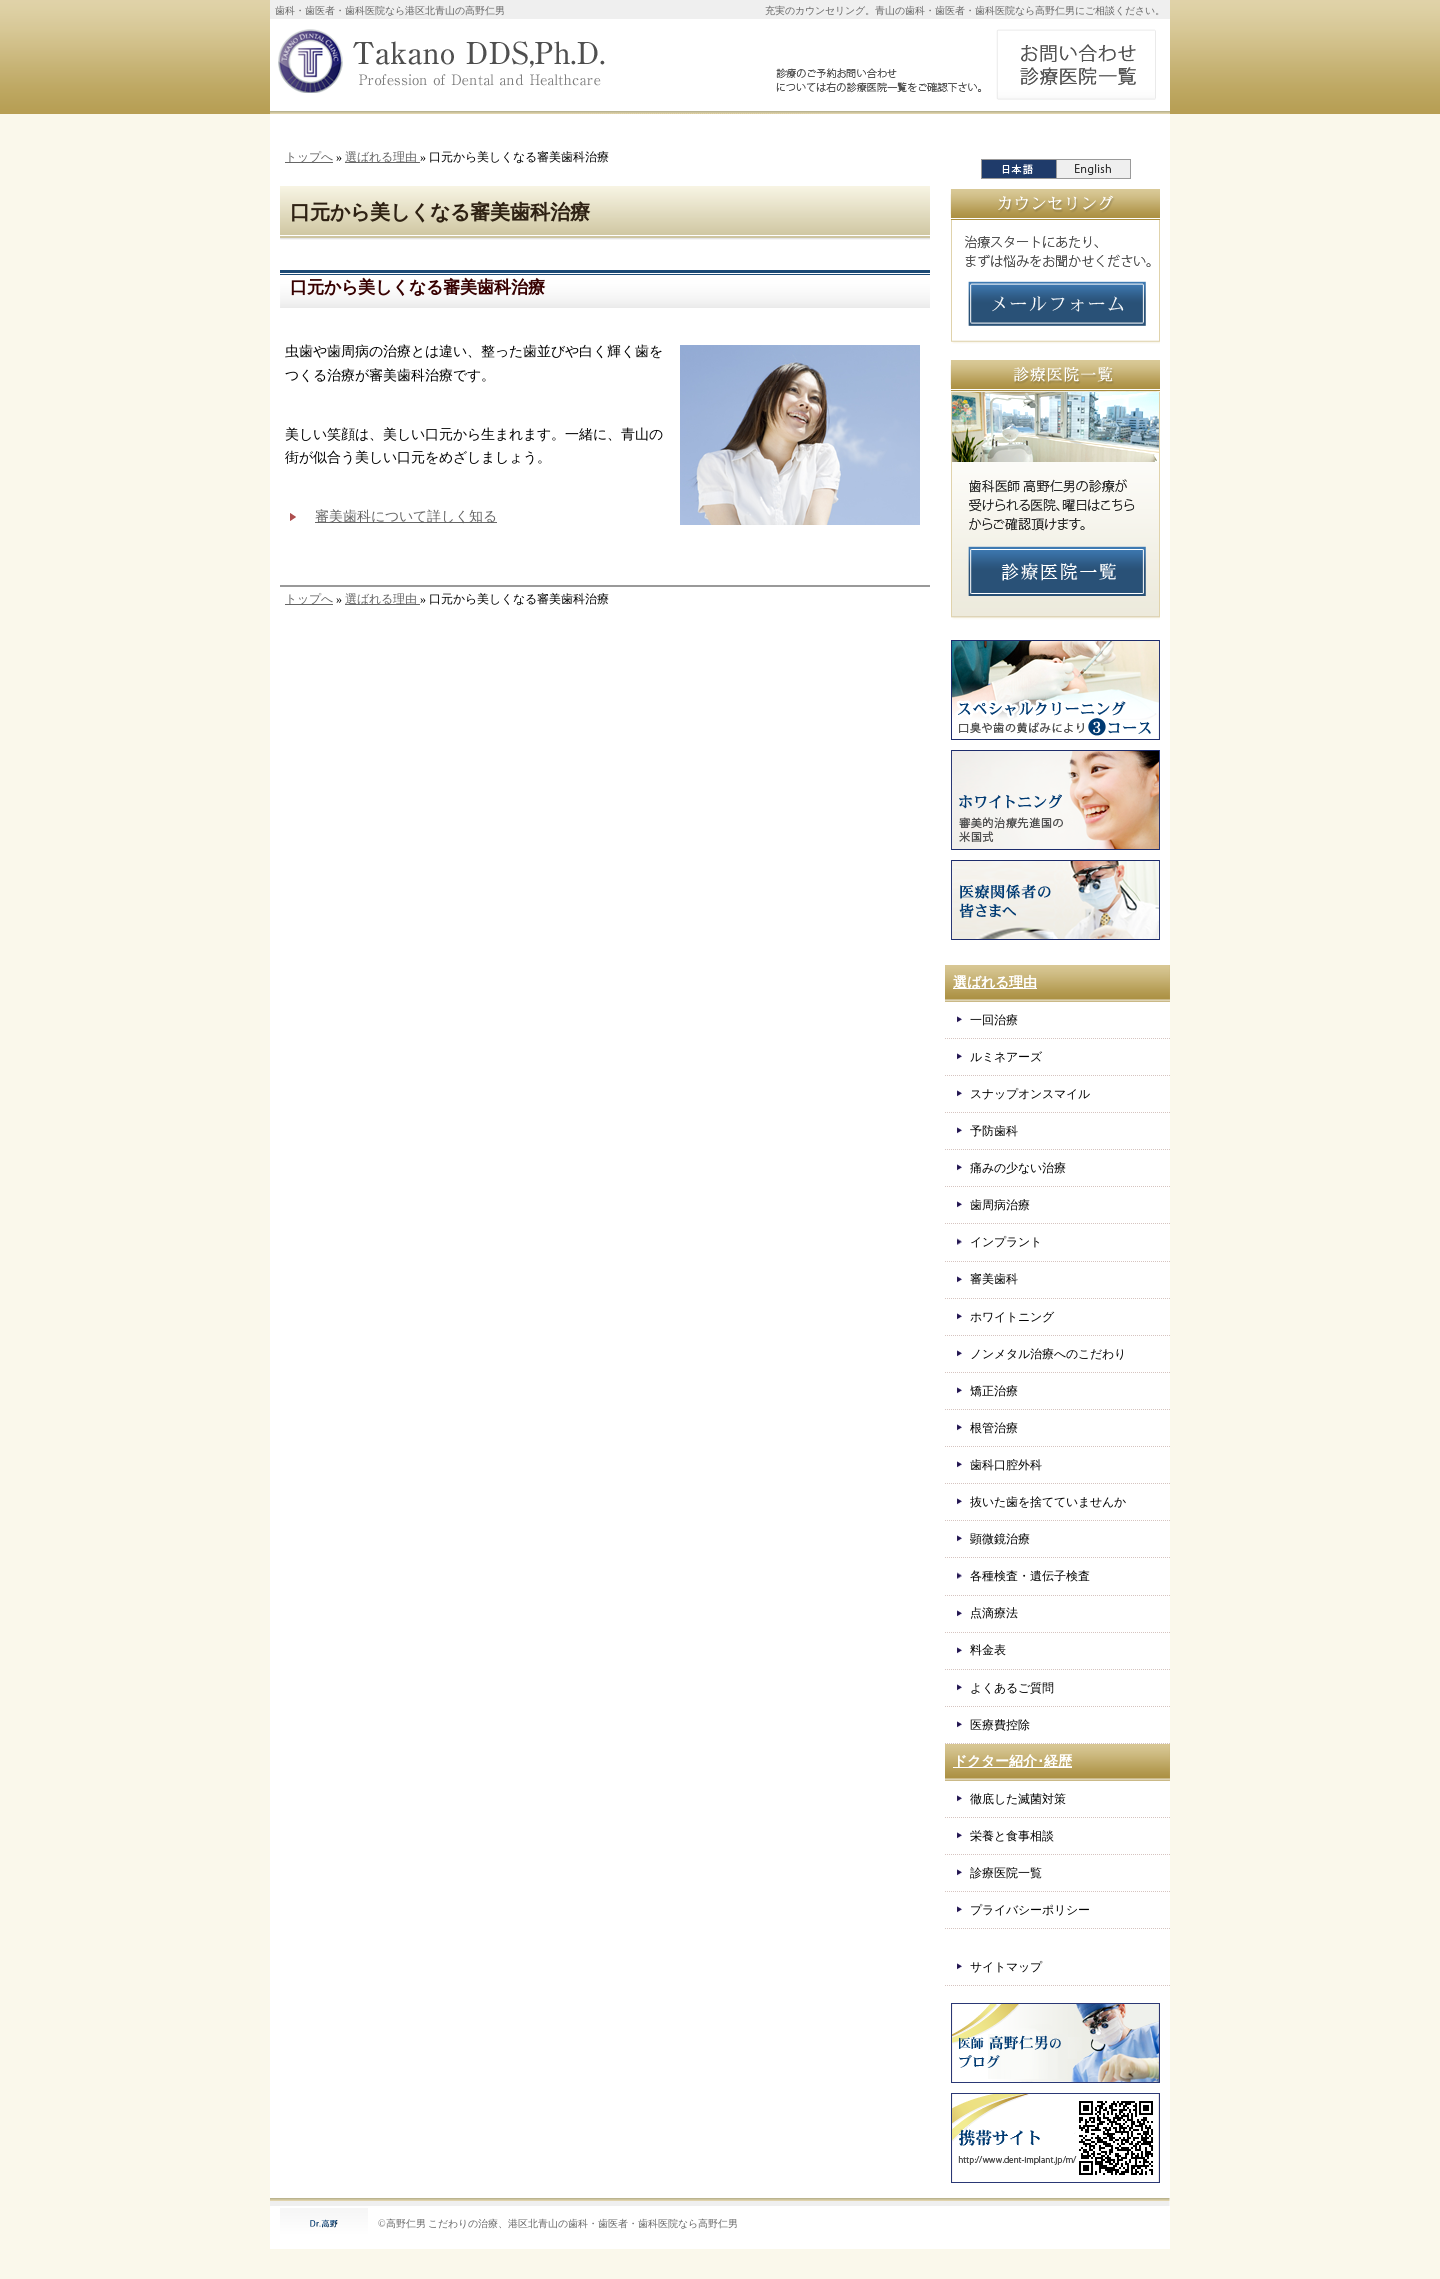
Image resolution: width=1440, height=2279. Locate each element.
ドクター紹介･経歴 (1012, 1761)
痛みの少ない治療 (1018, 1168)
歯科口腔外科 (1006, 1465)
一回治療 (994, 1020)
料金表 (988, 1650)
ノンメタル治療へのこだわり (1048, 1354)
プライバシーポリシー (1030, 1910)
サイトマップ (1006, 1967)
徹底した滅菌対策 (1018, 1799)
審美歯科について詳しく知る (406, 516)
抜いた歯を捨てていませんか (1048, 1502)
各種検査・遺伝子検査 (1030, 1576)
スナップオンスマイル (1030, 1094)
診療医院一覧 (1006, 1873)
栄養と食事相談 (1012, 1836)
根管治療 (994, 1428)
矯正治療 (994, 1391)
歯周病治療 (1000, 1205)
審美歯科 (994, 1279)
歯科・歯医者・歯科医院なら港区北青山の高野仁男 (390, 10)
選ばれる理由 (382, 157)
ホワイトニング (1012, 1317)
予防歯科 (994, 1131)
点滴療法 (994, 1613)
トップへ (309, 157)
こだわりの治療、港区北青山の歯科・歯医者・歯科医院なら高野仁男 (583, 2223)
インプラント (1006, 1242)
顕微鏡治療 (1000, 1539)
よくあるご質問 (1012, 1688)
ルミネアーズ (1006, 1057)
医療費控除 (1000, 1725)
